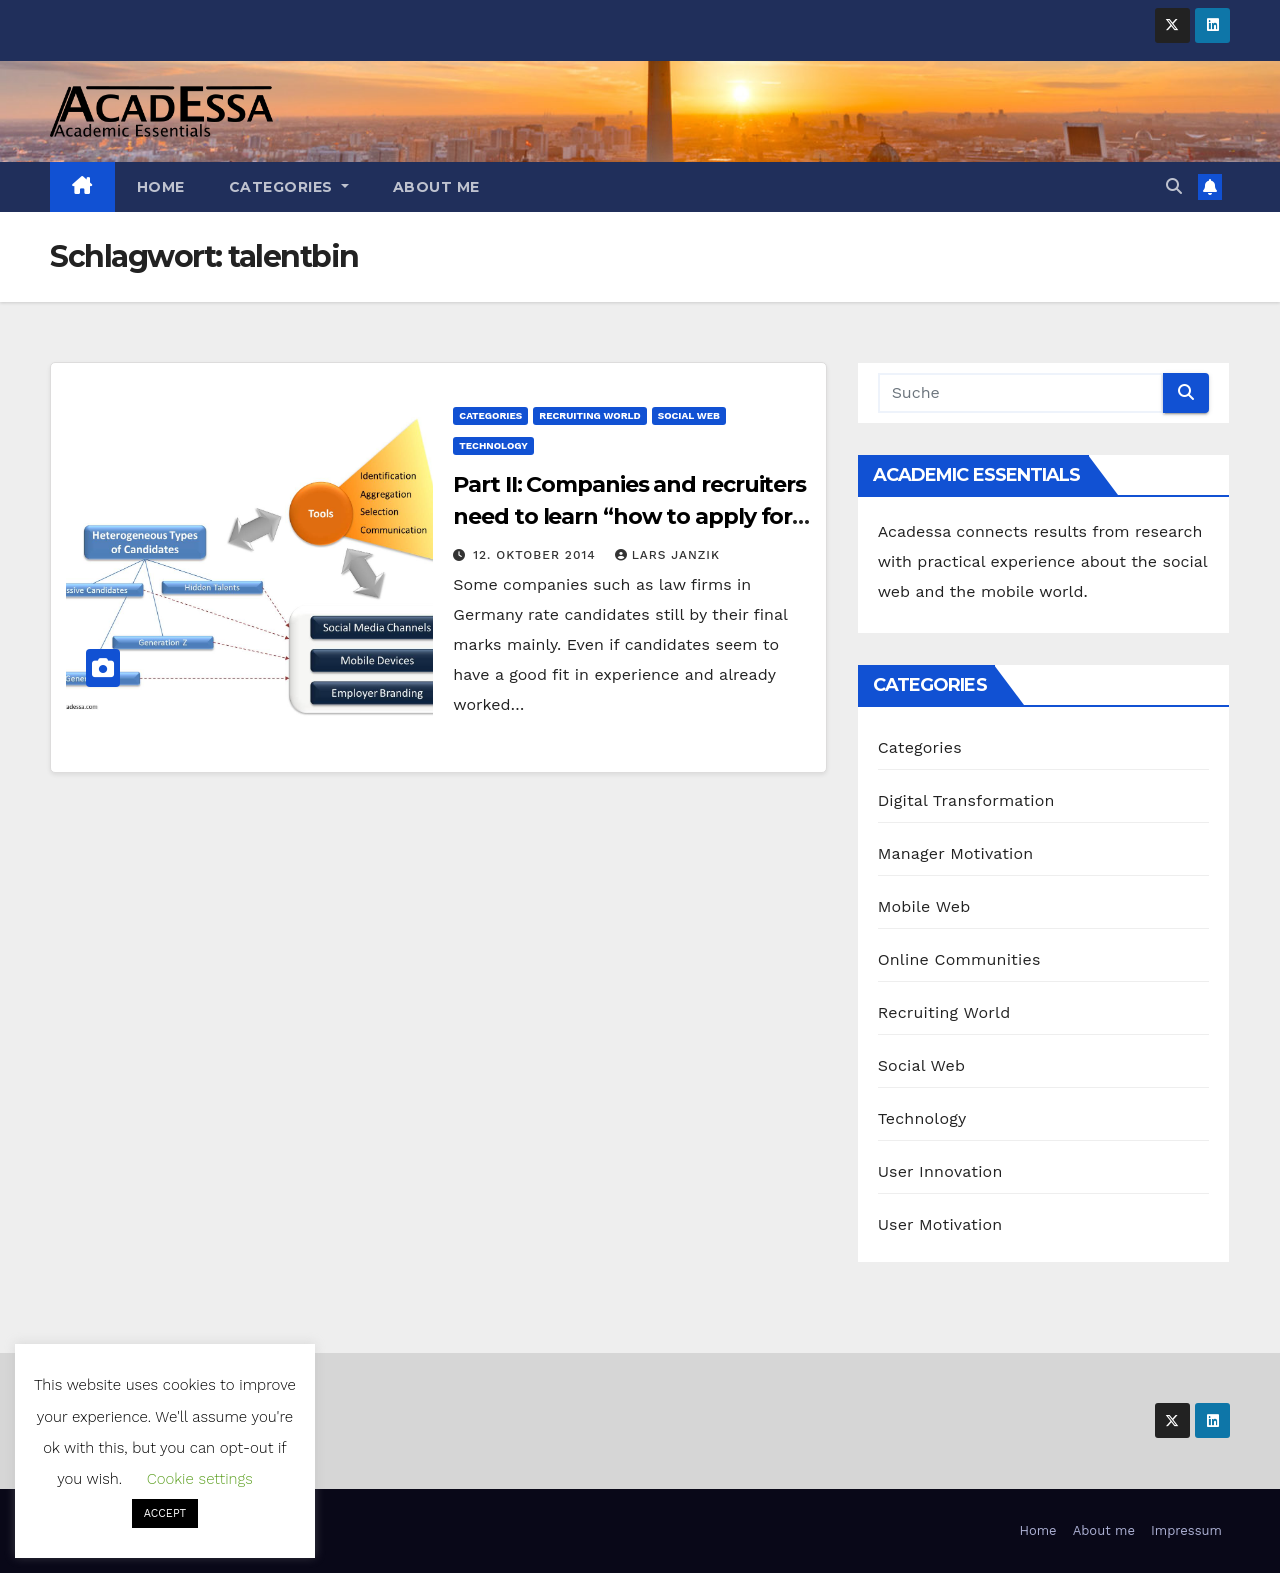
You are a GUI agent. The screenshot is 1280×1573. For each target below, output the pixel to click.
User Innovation (940, 1171)
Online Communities (959, 959)
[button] (1174, 186)
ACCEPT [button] (165, 1513)
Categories (289, 187)
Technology (493, 445)
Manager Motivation (956, 853)
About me (436, 187)
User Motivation (940, 1224)
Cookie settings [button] (200, 1479)
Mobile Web (924, 906)
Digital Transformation (966, 800)
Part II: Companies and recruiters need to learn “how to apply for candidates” (629, 516)
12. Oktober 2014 (536, 555)
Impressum (1186, 1530)
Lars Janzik (667, 555)
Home (161, 187)
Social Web (689, 415)
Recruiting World (589, 415)
